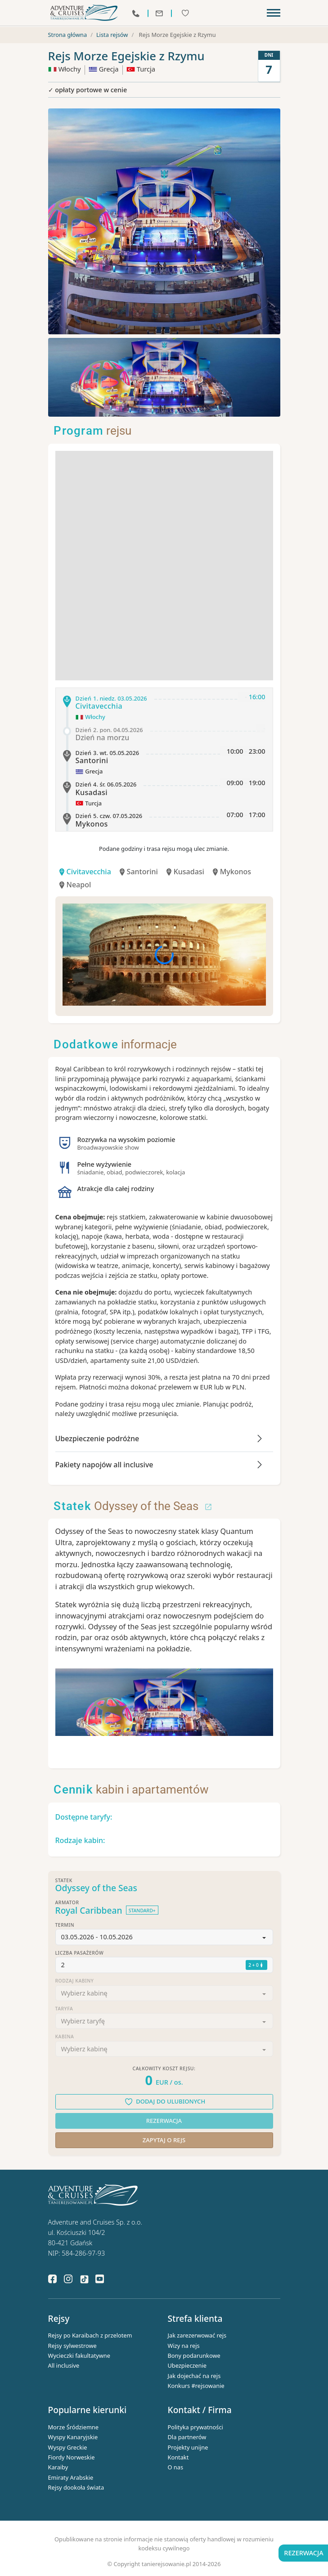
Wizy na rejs (184, 2346)
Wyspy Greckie (67, 2447)
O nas (176, 2468)
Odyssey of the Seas (133, 1506)
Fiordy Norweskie (71, 2458)
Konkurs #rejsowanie (196, 2386)
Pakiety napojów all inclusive (104, 1465)
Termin (65, 1926)
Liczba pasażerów (79, 1953)
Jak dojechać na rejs (194, 2376)
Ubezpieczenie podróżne (97, 1438)
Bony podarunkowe (194, 2356)
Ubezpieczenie (187, 2366)
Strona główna (67, 35)
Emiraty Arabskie (71, 2478)
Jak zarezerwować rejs (197, 2336)
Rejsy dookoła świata (76, 2488)
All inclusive (64, 2366)
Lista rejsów (112, 35)
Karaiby (58, 2468)
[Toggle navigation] (273, 13)
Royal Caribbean (88, 1911)
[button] (164, 1937)
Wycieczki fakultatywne (79, 2356)
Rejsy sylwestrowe (72, 2346)
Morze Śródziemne (73, 2427)
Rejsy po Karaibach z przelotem (90, 2336)
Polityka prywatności (195, 2427)
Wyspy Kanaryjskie (73, 2437)
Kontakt (178, 2458)
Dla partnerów (187, 2437)
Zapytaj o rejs (164, 2140)
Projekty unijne (188, 2447)
